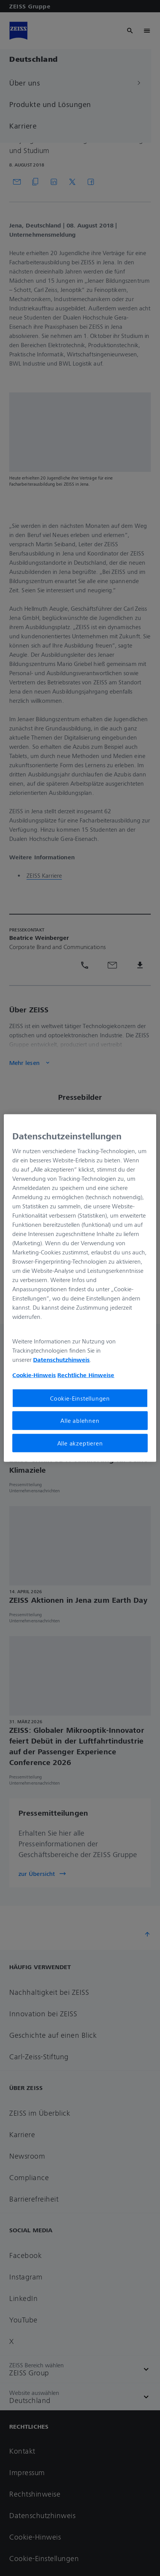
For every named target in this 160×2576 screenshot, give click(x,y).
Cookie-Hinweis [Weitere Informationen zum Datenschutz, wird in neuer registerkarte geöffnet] (34, 1375)
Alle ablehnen (79, 1420)
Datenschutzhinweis (61, 1359)
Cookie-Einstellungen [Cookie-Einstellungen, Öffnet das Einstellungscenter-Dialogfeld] (80, 1398)
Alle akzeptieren (80, 1443)
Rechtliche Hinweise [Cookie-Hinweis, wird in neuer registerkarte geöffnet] (85, 1375)
